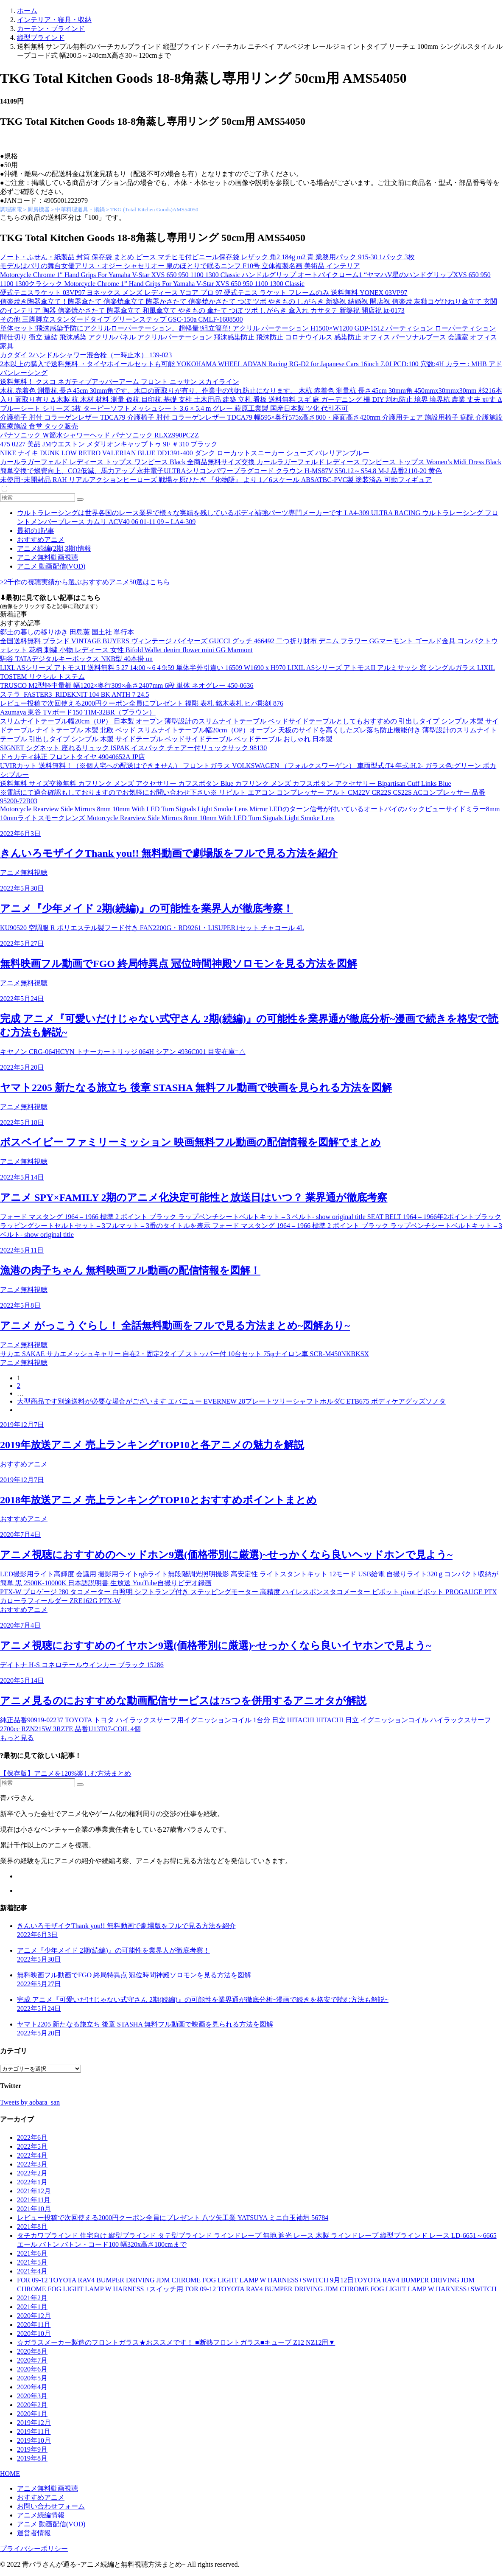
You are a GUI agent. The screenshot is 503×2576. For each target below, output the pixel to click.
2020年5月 (32, 2378)
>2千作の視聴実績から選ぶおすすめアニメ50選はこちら (85, 582)
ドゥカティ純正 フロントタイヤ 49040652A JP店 (72, 756)
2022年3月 (32, 2164)
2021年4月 (32, 2271)
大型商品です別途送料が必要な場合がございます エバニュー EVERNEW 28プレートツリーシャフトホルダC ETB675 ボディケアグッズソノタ (231, 1401)
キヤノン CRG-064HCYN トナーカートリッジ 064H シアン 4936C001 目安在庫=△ (123, 1051)
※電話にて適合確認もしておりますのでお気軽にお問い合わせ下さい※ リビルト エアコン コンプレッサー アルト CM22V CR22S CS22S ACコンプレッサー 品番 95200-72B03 (242, 796)
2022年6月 (32, 2137)
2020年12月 (34, 2315)
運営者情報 (34, 2533)
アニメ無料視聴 (24, 872)
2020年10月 (34, 2333)
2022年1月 (32, 2182)
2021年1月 (32, 2306)
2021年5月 (32, 2262)
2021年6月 (32, 2253)
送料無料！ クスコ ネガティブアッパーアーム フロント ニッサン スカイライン (119, 381)
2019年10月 (34, 2440)
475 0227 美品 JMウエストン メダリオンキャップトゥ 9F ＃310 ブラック (109, 444)
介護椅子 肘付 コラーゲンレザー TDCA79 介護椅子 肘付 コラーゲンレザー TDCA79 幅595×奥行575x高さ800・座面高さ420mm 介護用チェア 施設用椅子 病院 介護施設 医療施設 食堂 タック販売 (251, 422)
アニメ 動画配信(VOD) (51, 566)
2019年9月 (32, 2449)
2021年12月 (34, 2191)
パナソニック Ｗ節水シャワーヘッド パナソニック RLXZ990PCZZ (99, 435)
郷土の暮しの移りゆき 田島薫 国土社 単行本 (67, 632)
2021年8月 (32, 2226)
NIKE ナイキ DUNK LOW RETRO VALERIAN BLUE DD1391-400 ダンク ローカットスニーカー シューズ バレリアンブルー (184, 453)
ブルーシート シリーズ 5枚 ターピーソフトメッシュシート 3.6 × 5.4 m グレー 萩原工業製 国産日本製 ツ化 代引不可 (174, 408)
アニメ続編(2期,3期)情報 (54, 548)
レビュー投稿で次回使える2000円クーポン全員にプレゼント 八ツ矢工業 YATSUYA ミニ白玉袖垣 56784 (172, 2217)
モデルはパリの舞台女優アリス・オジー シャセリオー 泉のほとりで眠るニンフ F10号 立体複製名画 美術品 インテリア (180, 265)
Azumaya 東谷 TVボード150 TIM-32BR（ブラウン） (78, 712)
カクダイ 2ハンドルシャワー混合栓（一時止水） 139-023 (86, 355)
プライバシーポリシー (34, 2548)
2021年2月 (32, 2297)
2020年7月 (32, 2360)
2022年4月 (32, 2155)
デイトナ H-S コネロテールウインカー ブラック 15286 (82, 1664)
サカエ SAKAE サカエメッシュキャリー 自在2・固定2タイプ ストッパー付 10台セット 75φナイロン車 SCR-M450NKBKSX (184, 1353)
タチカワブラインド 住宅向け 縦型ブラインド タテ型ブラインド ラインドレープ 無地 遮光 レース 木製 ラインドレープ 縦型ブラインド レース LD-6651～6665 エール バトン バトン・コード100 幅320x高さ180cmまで (257, 2240)
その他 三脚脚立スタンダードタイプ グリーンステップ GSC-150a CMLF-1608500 (121, 319)
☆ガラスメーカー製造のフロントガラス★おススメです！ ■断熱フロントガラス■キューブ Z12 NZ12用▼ (176, 2342)
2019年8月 (32, 2458)
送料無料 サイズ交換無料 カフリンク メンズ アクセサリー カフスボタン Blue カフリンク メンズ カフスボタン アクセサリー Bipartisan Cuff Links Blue (225, 783)
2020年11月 (33, 2324)
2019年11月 (33, 2431)
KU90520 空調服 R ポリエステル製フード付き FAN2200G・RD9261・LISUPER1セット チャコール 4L (152, 927)
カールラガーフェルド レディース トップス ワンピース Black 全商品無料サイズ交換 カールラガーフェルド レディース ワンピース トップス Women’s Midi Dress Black (250, 461)
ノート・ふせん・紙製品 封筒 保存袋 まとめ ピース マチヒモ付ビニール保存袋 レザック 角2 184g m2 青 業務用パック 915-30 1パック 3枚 (207, 257)
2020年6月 (32, 2369)
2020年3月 (32, 2395)
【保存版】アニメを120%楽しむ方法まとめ (65, 1773)
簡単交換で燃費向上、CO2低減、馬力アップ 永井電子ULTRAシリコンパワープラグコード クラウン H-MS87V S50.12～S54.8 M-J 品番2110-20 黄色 (221, 470)
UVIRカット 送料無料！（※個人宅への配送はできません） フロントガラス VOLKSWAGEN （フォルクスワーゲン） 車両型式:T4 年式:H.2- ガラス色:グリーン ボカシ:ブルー (248, 770)
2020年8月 (32, 2351)
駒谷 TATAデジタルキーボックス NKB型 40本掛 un (76, 658)
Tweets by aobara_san (30, 2102)
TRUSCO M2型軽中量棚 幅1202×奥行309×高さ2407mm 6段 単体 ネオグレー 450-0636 (127, 685)
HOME (10, 2473)
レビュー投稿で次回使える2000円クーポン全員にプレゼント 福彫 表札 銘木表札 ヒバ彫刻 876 (141, 703)
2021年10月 (34, 2208)
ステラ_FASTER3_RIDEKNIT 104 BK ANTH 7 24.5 (74, 694)
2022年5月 (32, 2146)
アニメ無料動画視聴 (47, 557)
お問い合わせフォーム (51, 2506)
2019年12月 (34, 2422)
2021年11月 (33, 2199)
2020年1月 (32, 2413)
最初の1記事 (35, 530)
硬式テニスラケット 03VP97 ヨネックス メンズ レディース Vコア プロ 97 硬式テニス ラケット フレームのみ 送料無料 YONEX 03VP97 (203, 292)
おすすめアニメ (40, 539)
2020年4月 (32, 2387)
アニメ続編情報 (40, 2515)
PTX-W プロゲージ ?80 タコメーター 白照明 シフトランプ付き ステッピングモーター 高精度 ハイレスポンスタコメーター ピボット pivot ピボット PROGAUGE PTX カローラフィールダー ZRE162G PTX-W (248, 1596)
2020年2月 (32, 2404)
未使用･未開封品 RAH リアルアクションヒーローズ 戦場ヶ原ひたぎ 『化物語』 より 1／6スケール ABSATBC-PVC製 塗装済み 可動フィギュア (216, 479)
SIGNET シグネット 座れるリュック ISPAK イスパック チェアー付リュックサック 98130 (133, 747)
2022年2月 (32, 2173)
